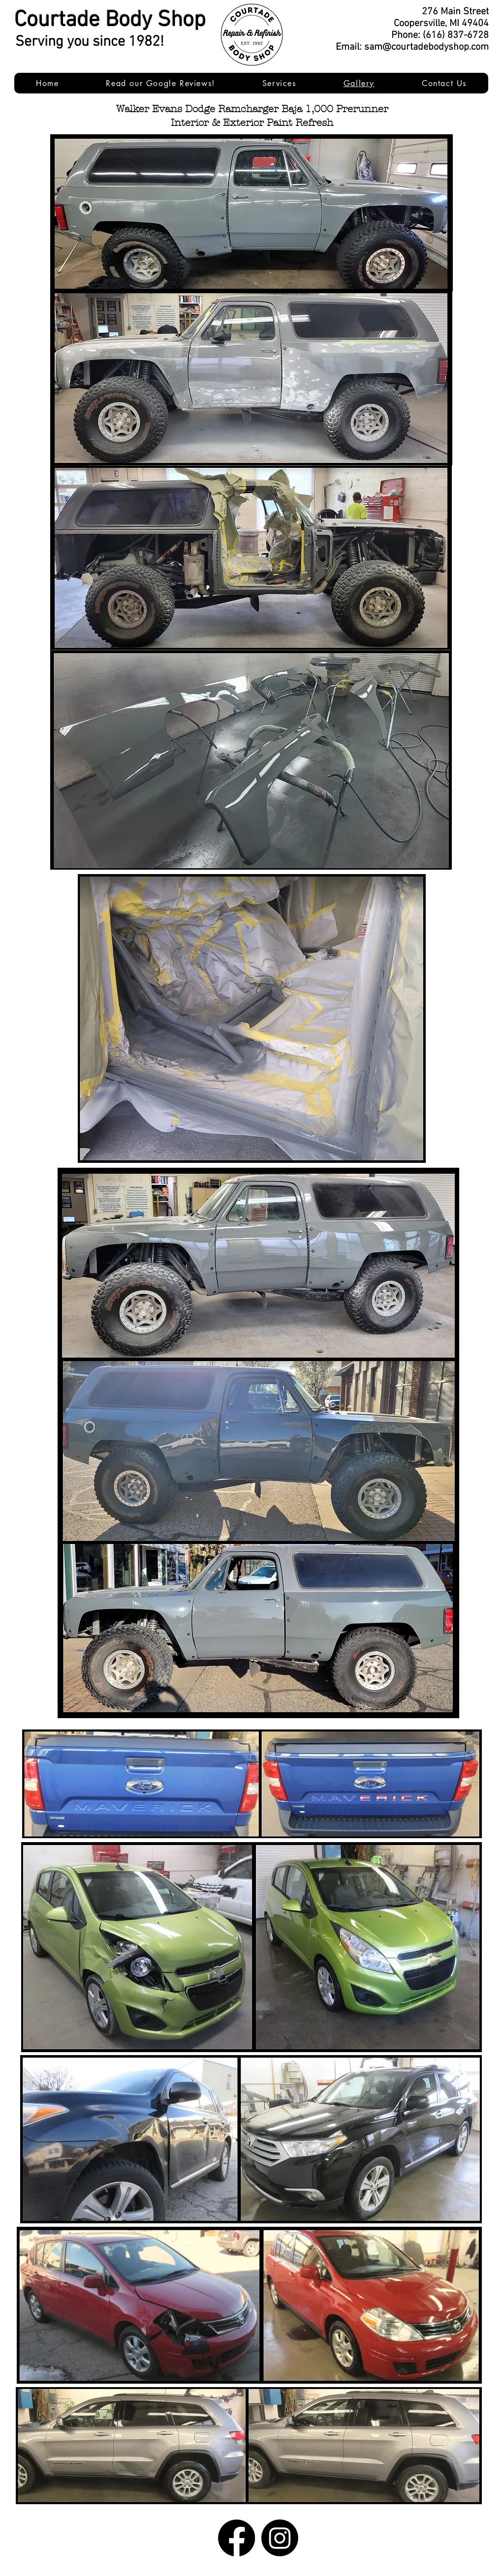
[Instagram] (279, 2537)
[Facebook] (236, 2537)
